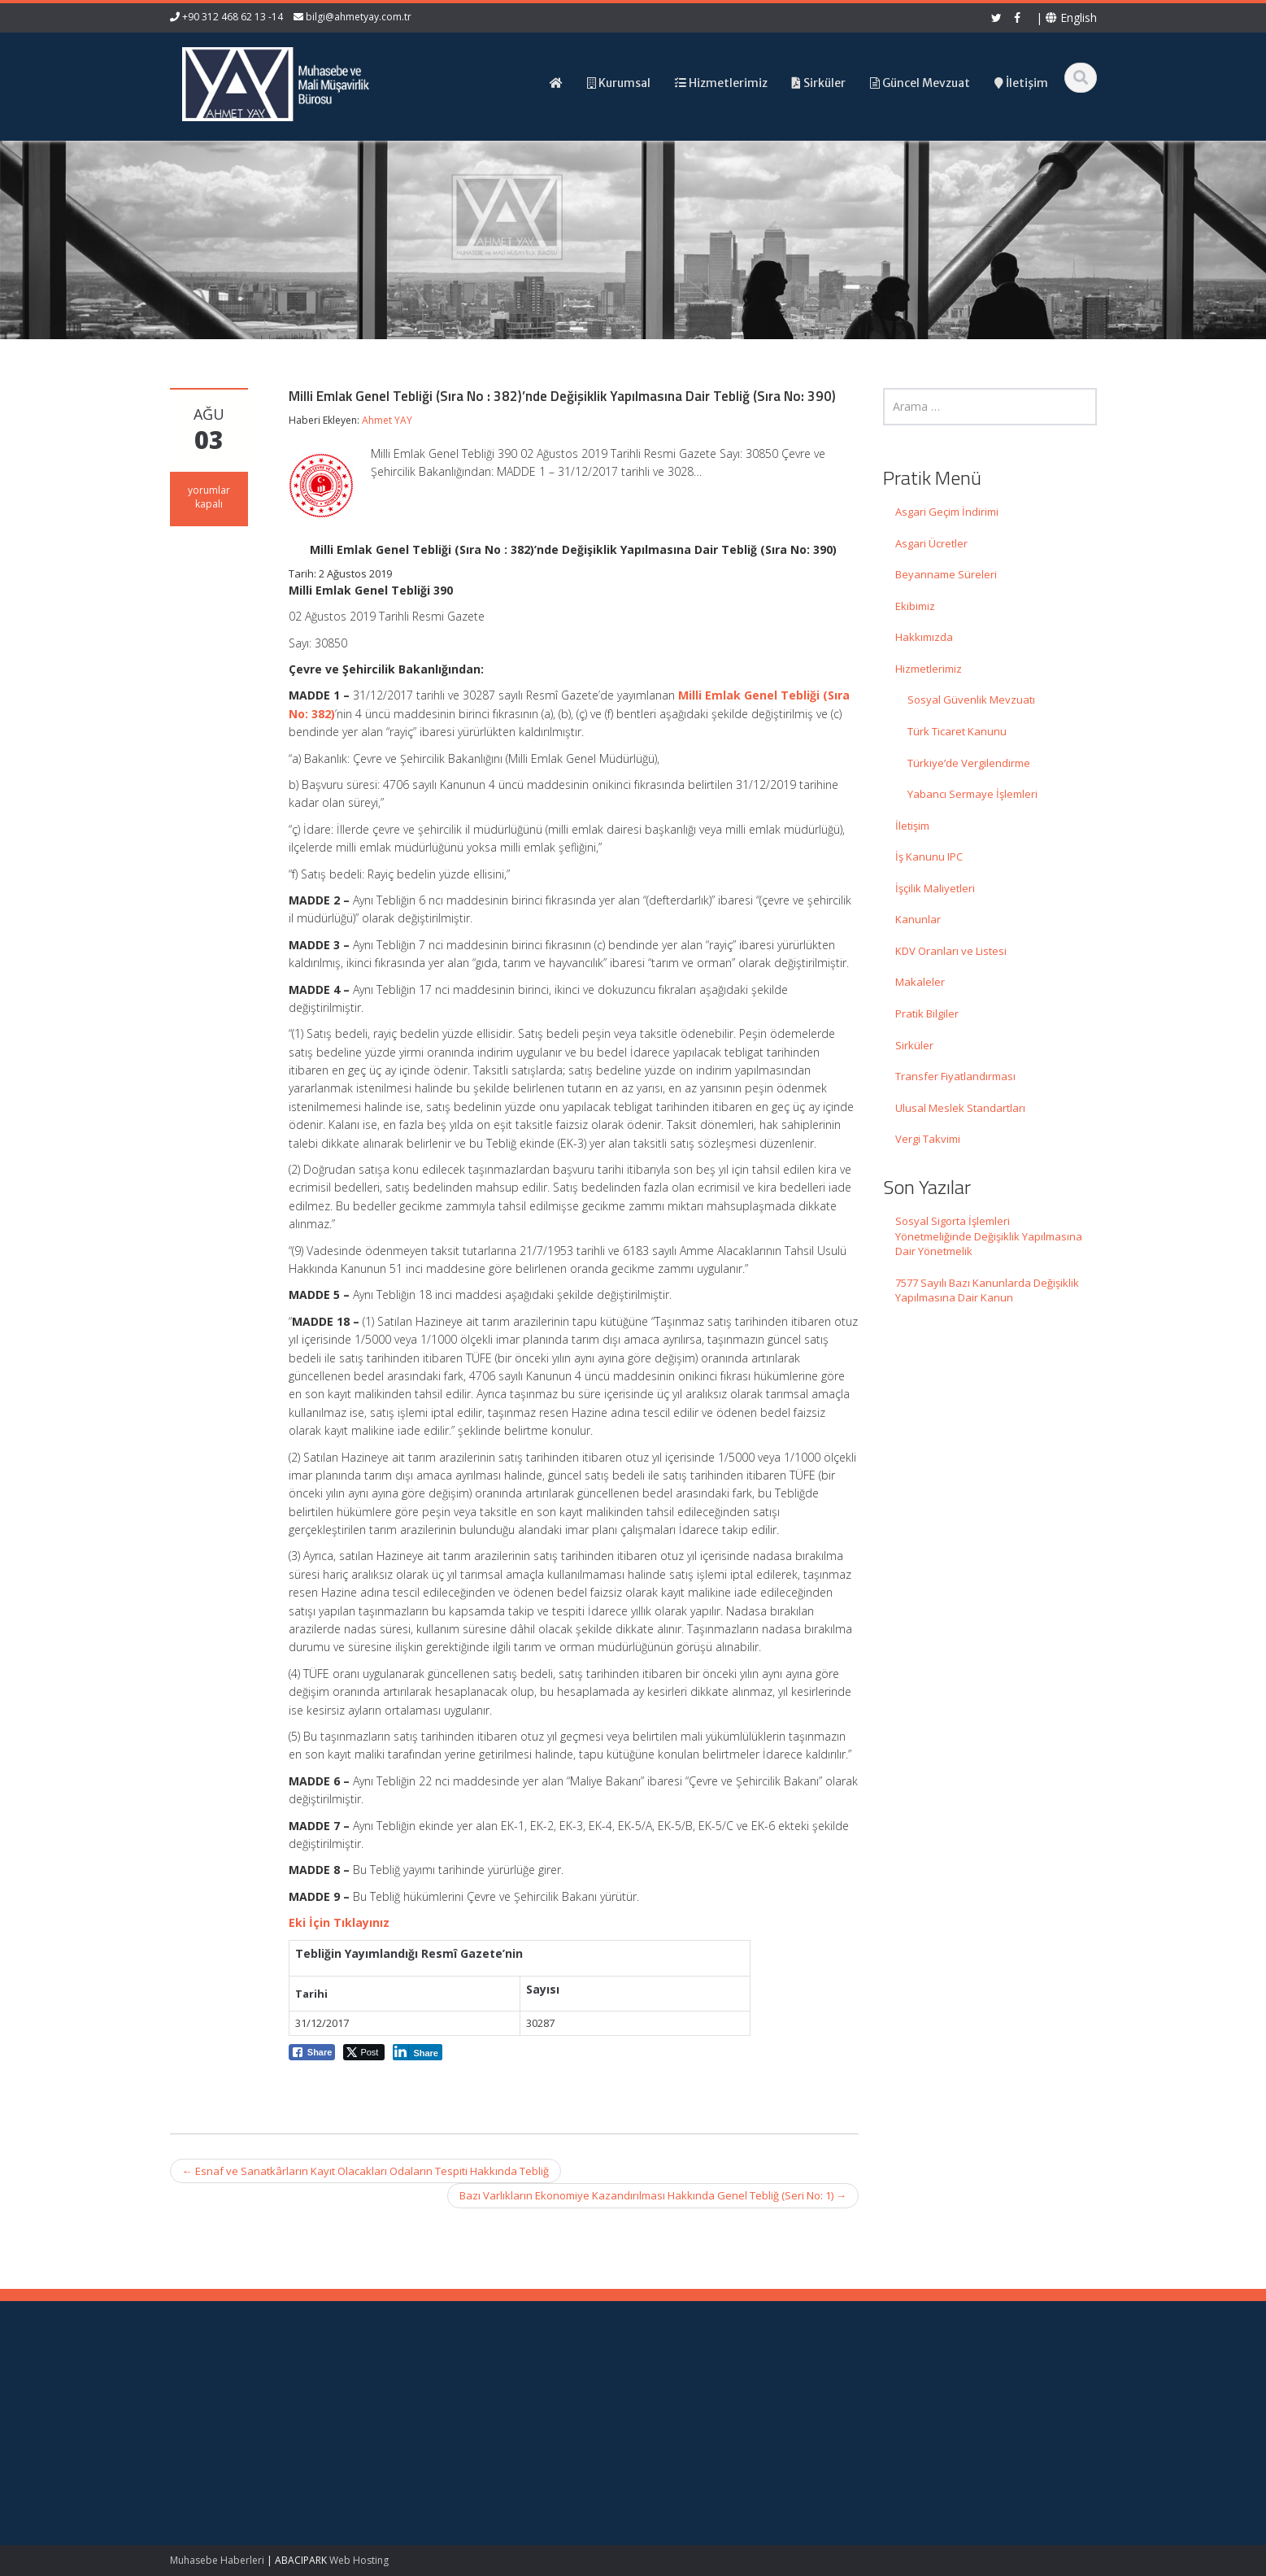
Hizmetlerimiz (928, 668)
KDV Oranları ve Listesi (951, 951)
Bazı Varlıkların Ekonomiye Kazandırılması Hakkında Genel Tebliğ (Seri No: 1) (652, 2195)
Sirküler (914, 1045)
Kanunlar (918, 919)
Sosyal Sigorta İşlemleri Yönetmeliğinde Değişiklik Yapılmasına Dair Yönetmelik (988, 1236)
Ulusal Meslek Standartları (960, 1108)
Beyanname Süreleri (946, 574)
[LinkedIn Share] (417, 2052)
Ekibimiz (915, 606)
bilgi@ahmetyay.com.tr (358, 17)
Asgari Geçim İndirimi (946, 511)
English (1071, 17)
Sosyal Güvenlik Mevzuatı (971, 699)
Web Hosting (359, 2560)
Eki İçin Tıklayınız (339, 1922)
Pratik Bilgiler (927, 1013)
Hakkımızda (924, 637)
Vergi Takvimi (927, 1138)
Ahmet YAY (387, 420)
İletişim (912, 825)
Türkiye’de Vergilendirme (968, 763)
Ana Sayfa (691, 2391)
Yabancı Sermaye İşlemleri (972, 794)
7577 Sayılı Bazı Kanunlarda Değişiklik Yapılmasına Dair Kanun (987, 1290)
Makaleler (920, 981)
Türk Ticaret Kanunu (957, 731)
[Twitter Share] (364, 2052)
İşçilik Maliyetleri (935, 888)
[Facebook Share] (312, 2052)
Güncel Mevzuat (706, 2437)
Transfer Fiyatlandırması (955, 1076)
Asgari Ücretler (931, 543)
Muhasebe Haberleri (217, 2560)
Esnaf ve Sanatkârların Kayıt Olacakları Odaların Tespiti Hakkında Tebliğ (365, 2171)
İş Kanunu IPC (929, 856)
